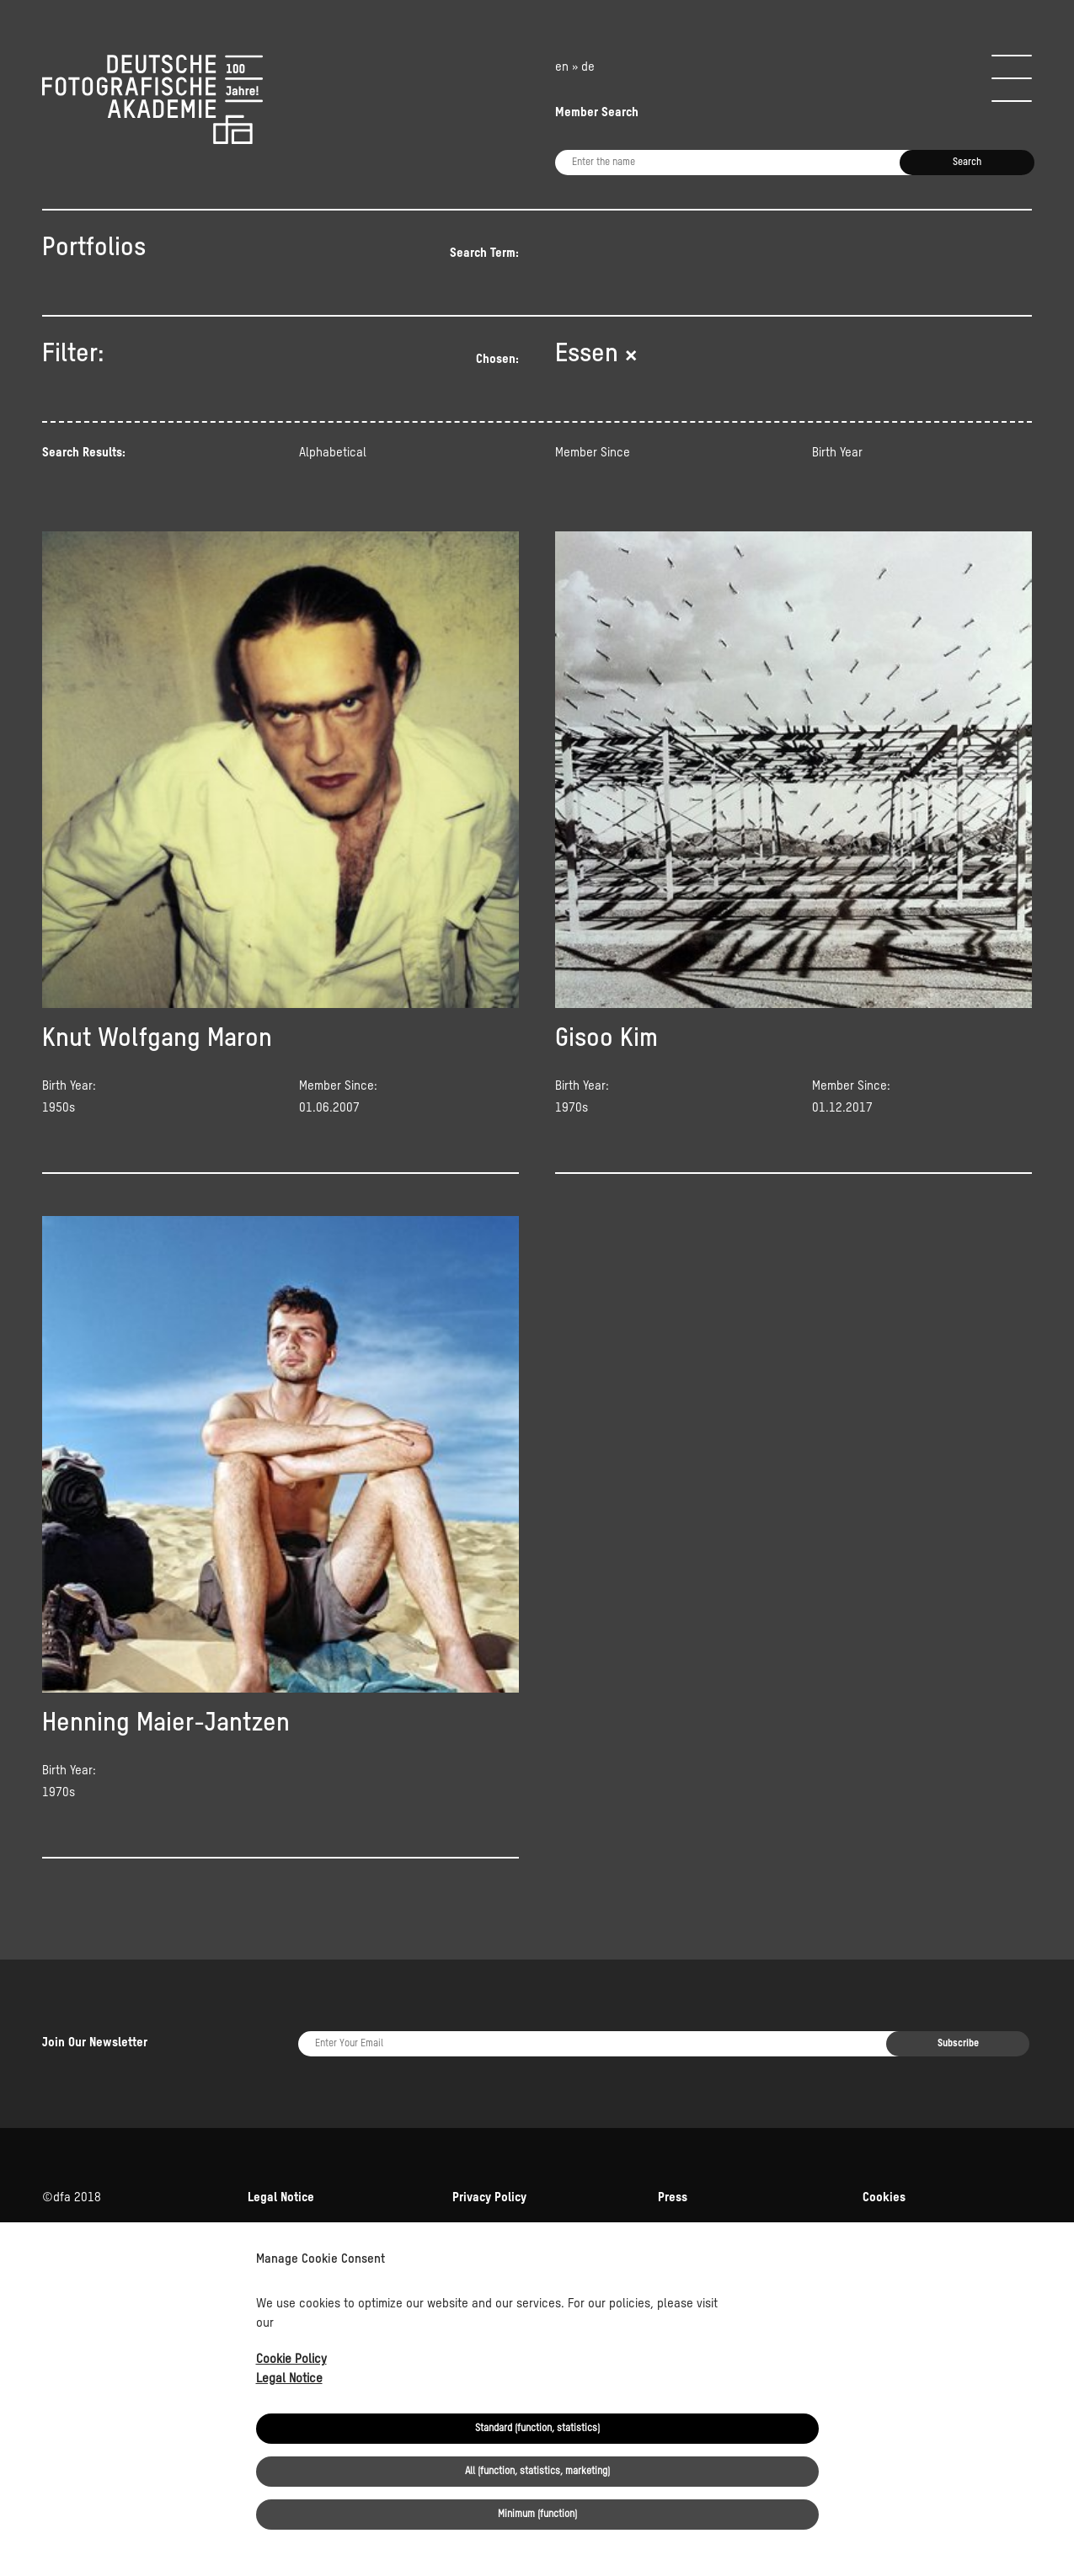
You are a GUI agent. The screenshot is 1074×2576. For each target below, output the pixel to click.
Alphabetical (332, 452)
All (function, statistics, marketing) (537, 2472)
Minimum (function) (537, 2514)
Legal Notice (289, 2378)
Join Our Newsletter (94, 2042)
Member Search (597, 112)
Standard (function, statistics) (537, 2429)
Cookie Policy (291, 2359)
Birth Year (837, 452)
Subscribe (958, 2044)
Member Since (592, 452)
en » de (575, 67)
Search (967, 162)
